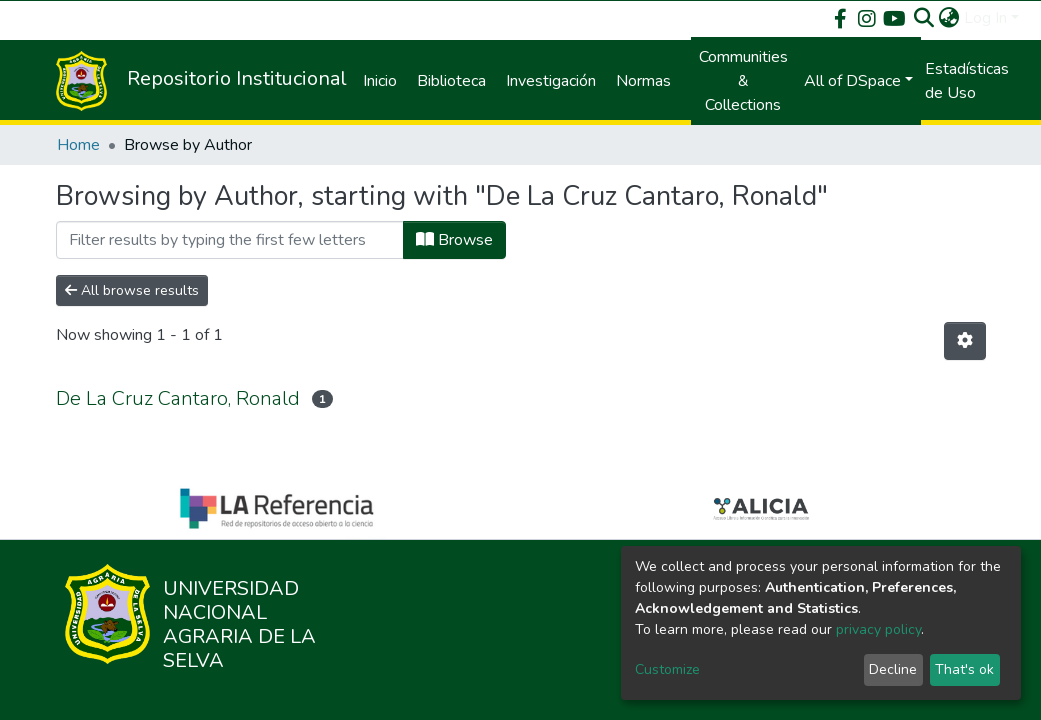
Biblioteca (451, 81)
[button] (949, 18)
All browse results (132, 290)
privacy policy (878, 629)
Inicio (380, 81)
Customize (667, 669)
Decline (893, 669)
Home (78, 145)
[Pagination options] (965, 341)
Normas (643, 81)
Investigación (551, 81)
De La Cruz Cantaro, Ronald (178, 398)
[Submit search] (924, 18)
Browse (454, 240)
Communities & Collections (743, 81)
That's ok (964, 669)
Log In (985, 18)
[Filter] (230, 240)
